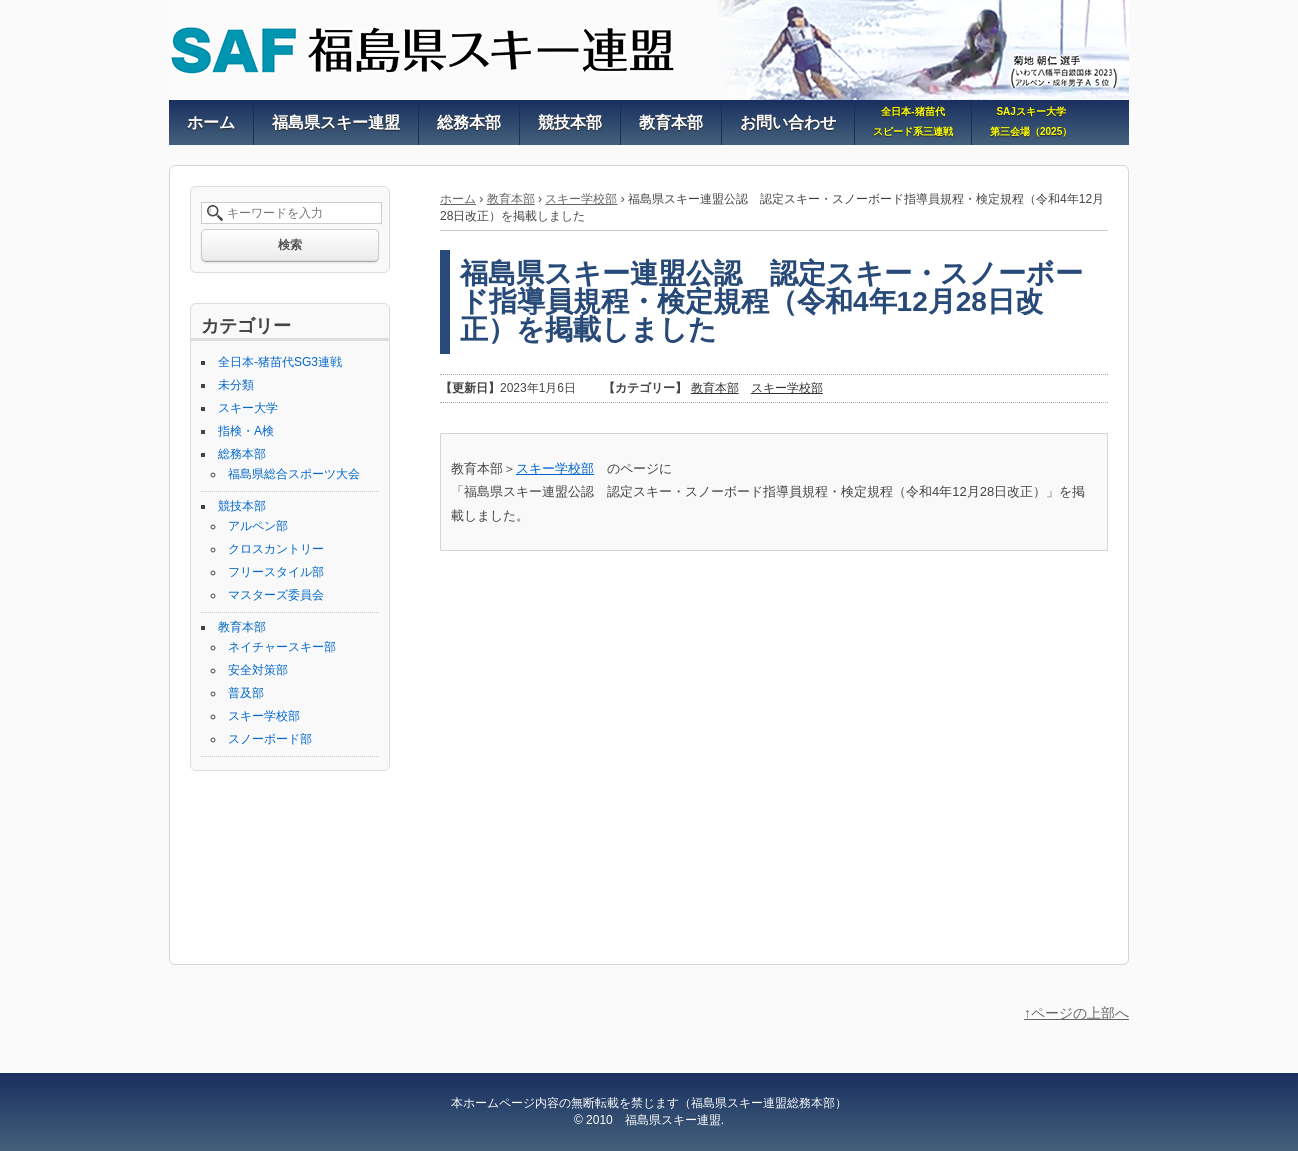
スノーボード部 (270, 739)
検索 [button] (290, 245)
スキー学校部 (581, 199)
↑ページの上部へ (1076, 1013)
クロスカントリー (276, 549)
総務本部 (242, 454)
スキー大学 (248, 408)
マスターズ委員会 (276, 595)
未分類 (236, 385)
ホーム (458, 199)
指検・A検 (246, 431)
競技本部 (242, 506)
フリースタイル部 (276, 572)
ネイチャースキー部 (282, 647)
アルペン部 (258, 526)
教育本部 (511, 199)
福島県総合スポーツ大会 (294, 474)
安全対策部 (258, 670)
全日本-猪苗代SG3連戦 (280, 362)
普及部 (246, 693)
